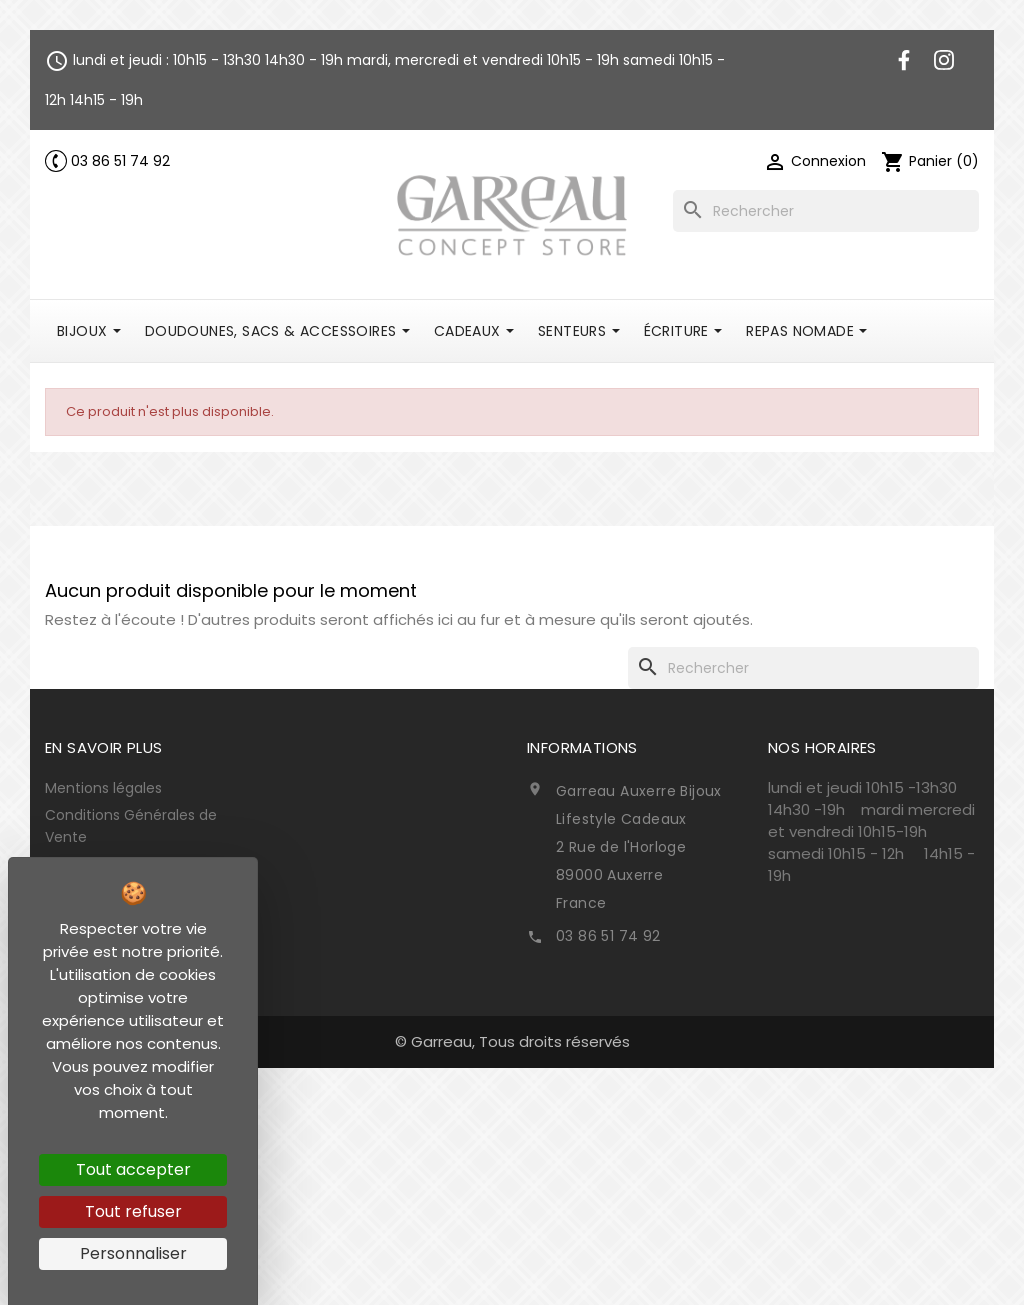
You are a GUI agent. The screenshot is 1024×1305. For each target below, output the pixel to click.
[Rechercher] (826, 211)
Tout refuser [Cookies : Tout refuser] (133, 1211)
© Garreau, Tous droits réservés (512, 1041)
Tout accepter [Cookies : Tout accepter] (133, 1169)
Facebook (904, 60)
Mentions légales (103, 788)
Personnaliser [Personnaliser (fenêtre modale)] (133, 1253)
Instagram (944, 60)
